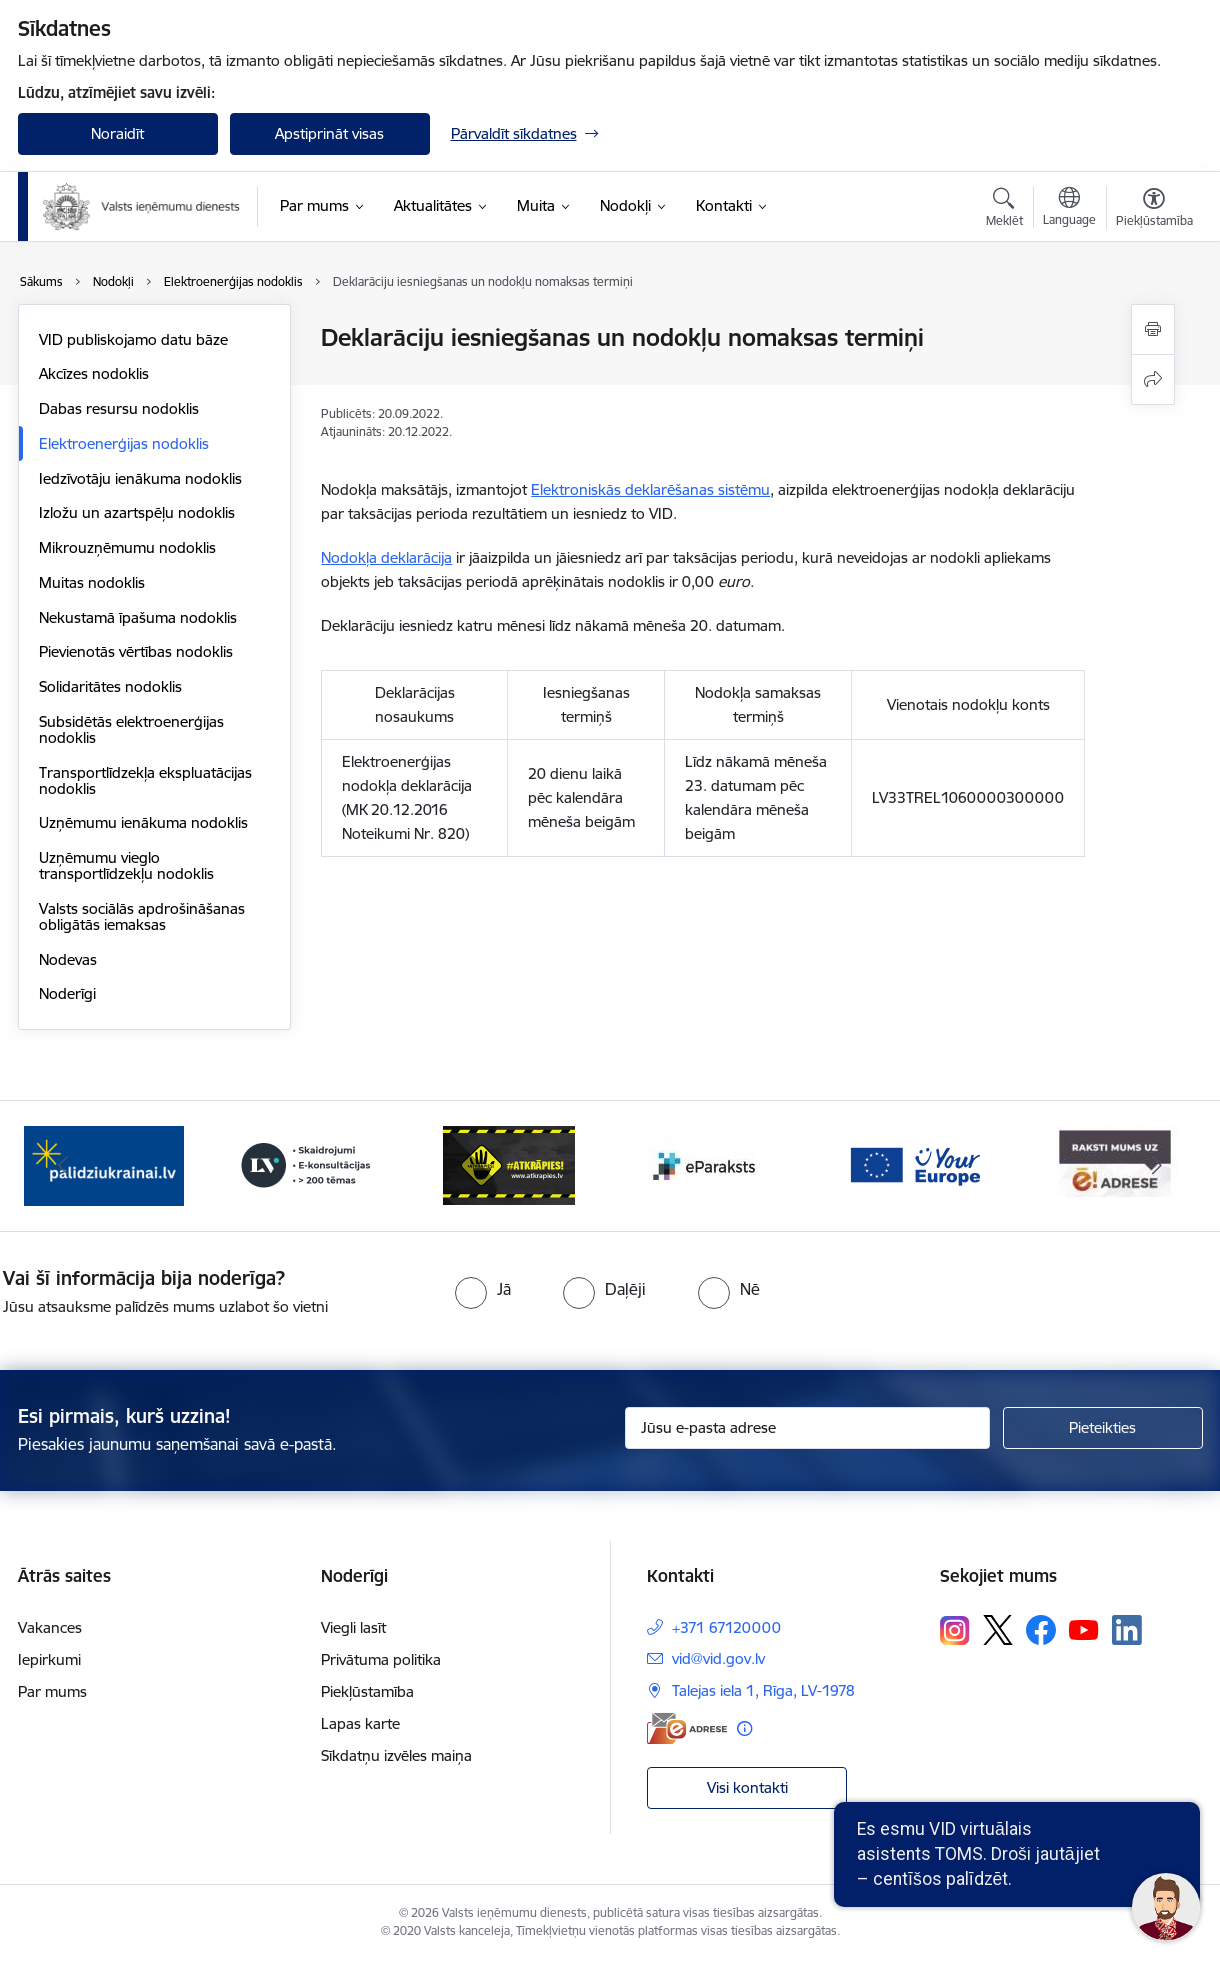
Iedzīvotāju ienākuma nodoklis (140, 478)
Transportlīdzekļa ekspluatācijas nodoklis (145, 780)
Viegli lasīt (353, 1627)
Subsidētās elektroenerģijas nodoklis (131, 729)
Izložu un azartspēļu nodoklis (137, 512)
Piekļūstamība (367, 1691)
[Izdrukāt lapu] (1153, 329)
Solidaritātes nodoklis (110, 686)
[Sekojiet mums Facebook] (1041, 1630)
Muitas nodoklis (92, 582)
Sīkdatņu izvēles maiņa (396, 1755)
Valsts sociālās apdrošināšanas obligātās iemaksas (142, 916)
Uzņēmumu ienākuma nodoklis (143, 822)
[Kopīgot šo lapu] (1153, 379)
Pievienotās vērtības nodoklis (136, 651)
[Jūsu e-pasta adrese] (807, 1428)
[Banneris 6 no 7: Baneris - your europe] (914, 1164)
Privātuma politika (381, 1659)
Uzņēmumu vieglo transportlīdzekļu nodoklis (126, 865)
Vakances (50, 1627)
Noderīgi (67, 993)
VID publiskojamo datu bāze (133, 339)
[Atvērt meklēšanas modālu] (1004, 210)
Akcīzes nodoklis (94, 373)
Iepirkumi (49, 1659)
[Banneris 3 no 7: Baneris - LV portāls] (306, 1164)
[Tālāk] (1157, 1166)
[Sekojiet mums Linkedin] (1127, 1630)
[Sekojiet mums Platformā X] (998, 1630)
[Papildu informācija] (744, 1728)
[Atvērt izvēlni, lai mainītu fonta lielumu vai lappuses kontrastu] (1154, 210)
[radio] (483, 1289)
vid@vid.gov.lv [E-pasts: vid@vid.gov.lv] (718, 1658)
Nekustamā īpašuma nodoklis (138, 617)
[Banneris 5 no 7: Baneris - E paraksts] (711, 1164)
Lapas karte (360, 1723)
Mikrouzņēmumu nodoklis (127, 547)
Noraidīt (117, 133)
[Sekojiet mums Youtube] (1084, 1629)
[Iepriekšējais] (64, 1166)
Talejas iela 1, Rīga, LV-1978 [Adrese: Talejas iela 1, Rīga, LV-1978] (763, 1690)
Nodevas (68, 959)
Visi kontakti (747, 1787)
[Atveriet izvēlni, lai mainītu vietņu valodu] (1069, 209)
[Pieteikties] (1103, 1428)
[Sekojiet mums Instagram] (955, 1630)
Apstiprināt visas (329, 133)
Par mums (52, 1691)
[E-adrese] (687, 1728)
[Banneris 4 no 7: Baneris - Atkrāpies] (509, 1164)
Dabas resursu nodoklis (119, 408)
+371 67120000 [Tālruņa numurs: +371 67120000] (726, 1627)
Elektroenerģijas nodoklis (124, 443)
